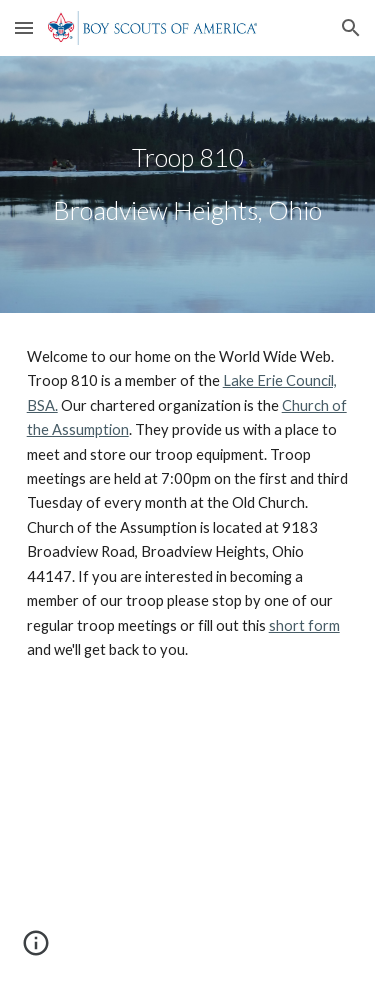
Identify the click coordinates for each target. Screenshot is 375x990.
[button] (24, 27)
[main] (188, 184)
